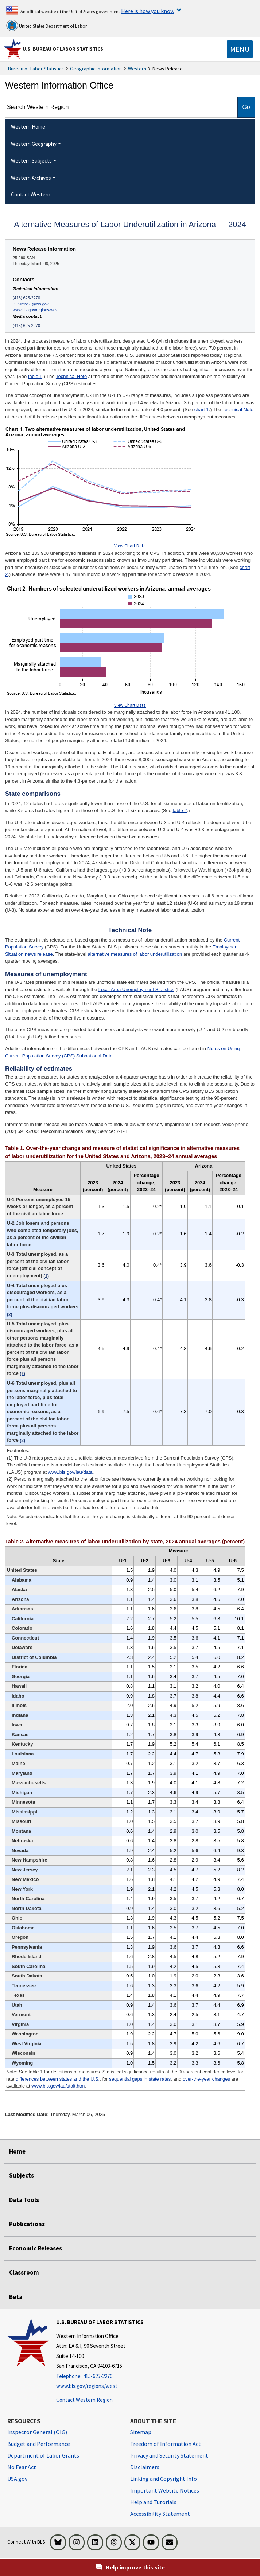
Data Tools (24, 2200)
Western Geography (34, 143)
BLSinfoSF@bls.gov (30, 304)
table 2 (179, 810)
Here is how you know (147, 11)
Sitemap (140, 2432)
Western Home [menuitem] (28, 126)
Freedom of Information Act (165, 2443)
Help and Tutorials (153, 2502)
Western (137, 68)
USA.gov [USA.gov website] (17, 2478)
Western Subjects (31, 160)
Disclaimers (144, 2467)
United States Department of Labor (46, 25)
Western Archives (31, 177)
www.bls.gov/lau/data (70, 1472)
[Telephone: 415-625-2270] (100, 2376)
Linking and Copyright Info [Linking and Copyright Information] (163, 2478)
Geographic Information (96, 68)
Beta (15, 2297)
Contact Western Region (84, 2399)
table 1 (35, 376)
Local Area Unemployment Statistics (136, 989)
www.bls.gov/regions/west (36, 310)
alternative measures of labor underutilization (135, 954)
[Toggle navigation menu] (240, 49)
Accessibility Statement (160, 2513)
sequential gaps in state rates (140, 2079)
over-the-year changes (206, 2079)
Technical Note (71, 376)
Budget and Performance (38, 2443)
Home (17, 2151)
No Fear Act (21, 2467)
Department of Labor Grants (43, 2455)
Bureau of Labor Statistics (36, 68)
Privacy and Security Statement (169, 2455)
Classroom (24, 2272)
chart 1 (201, 409)
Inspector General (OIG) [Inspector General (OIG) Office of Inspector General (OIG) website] (37, 2432)
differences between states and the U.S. (58, 2079)
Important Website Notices (164, 2490)
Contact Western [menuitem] (30, 194)
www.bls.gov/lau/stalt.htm (58, 2086)
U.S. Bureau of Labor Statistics (63, 49)
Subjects (21, 2175)
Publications (27, 2224)
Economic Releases (35, 2248)
